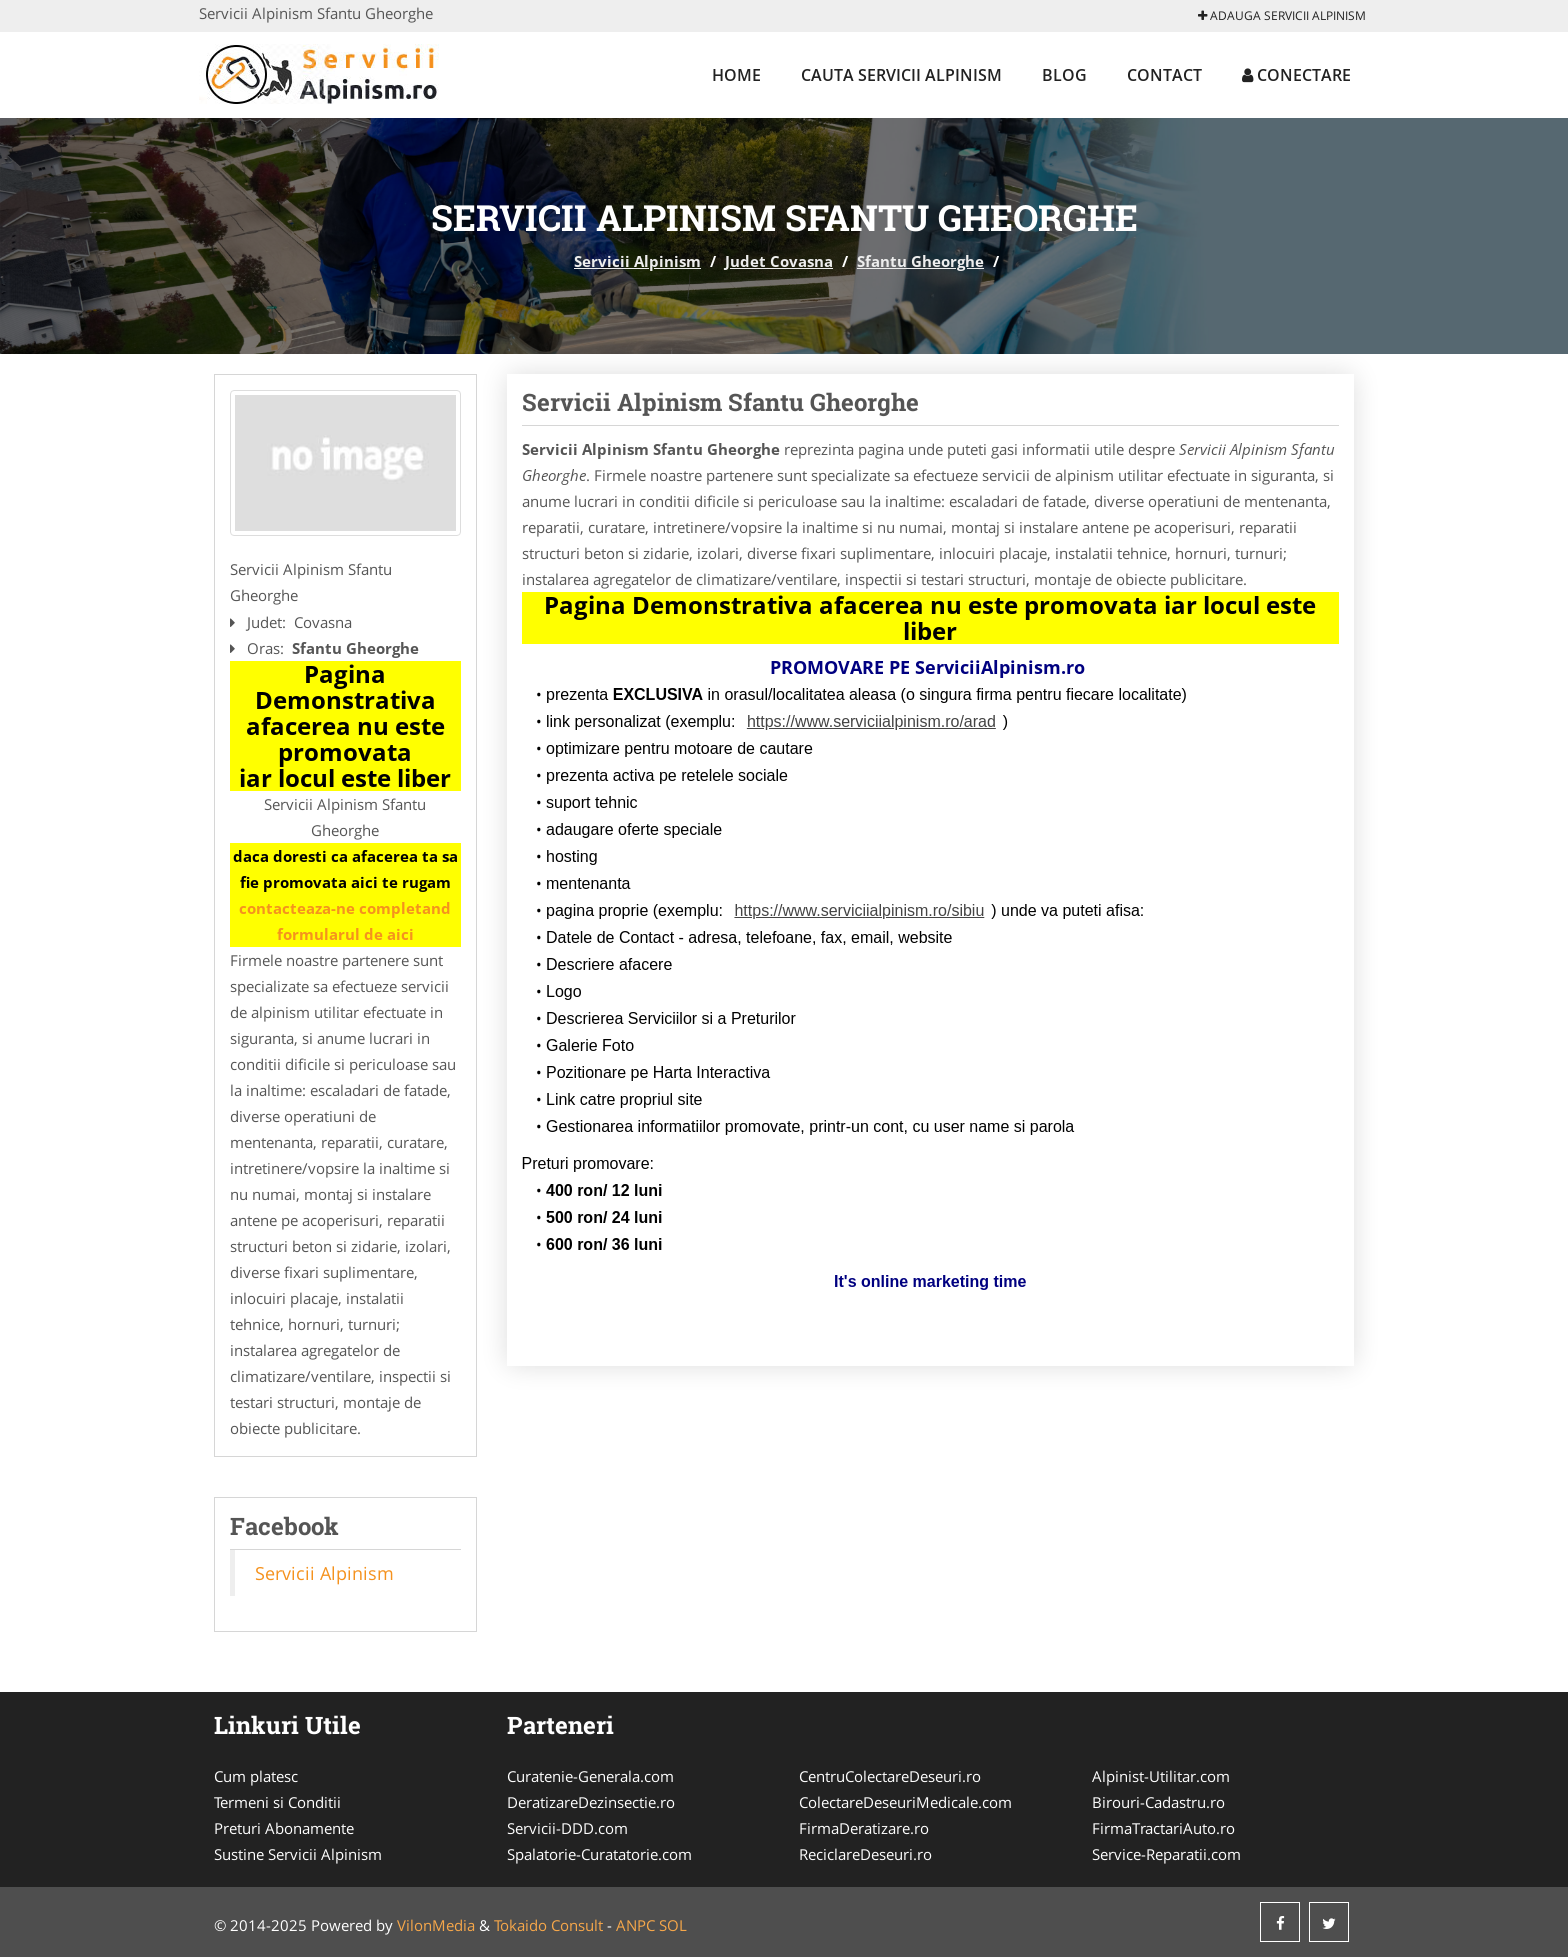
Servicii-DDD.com (567, 1828)
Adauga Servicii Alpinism (1282, 15)
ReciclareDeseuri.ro (865, 1854)
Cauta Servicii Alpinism (901, 75)
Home (736, 75)
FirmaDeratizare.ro (864, 1828)
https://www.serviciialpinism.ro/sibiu (859, 910)
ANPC (635, 1925)
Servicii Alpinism (637, 261)
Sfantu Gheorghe (920, 261)
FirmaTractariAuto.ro (1163, 1828)
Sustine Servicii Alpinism (298, 1854)
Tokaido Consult (548, 1925)
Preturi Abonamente (284, 1828)
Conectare (1296, 75)
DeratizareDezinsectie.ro (591, 1802)
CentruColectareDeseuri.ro (890, 1776)
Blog (1064, 75)
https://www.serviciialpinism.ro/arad (871, 721)
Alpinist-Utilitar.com (1161, 1776)
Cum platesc (256, 1776)
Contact (1164, 75)
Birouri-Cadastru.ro (1158, 1802)
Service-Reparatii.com (1166, 1854)
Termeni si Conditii (277, 1802)
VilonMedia (436, 1925)
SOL (673, 1925)
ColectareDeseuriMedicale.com (905, 1802)
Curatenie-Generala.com (590, 1776)
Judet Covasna (779, 261)
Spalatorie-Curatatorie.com (599, 1854)
